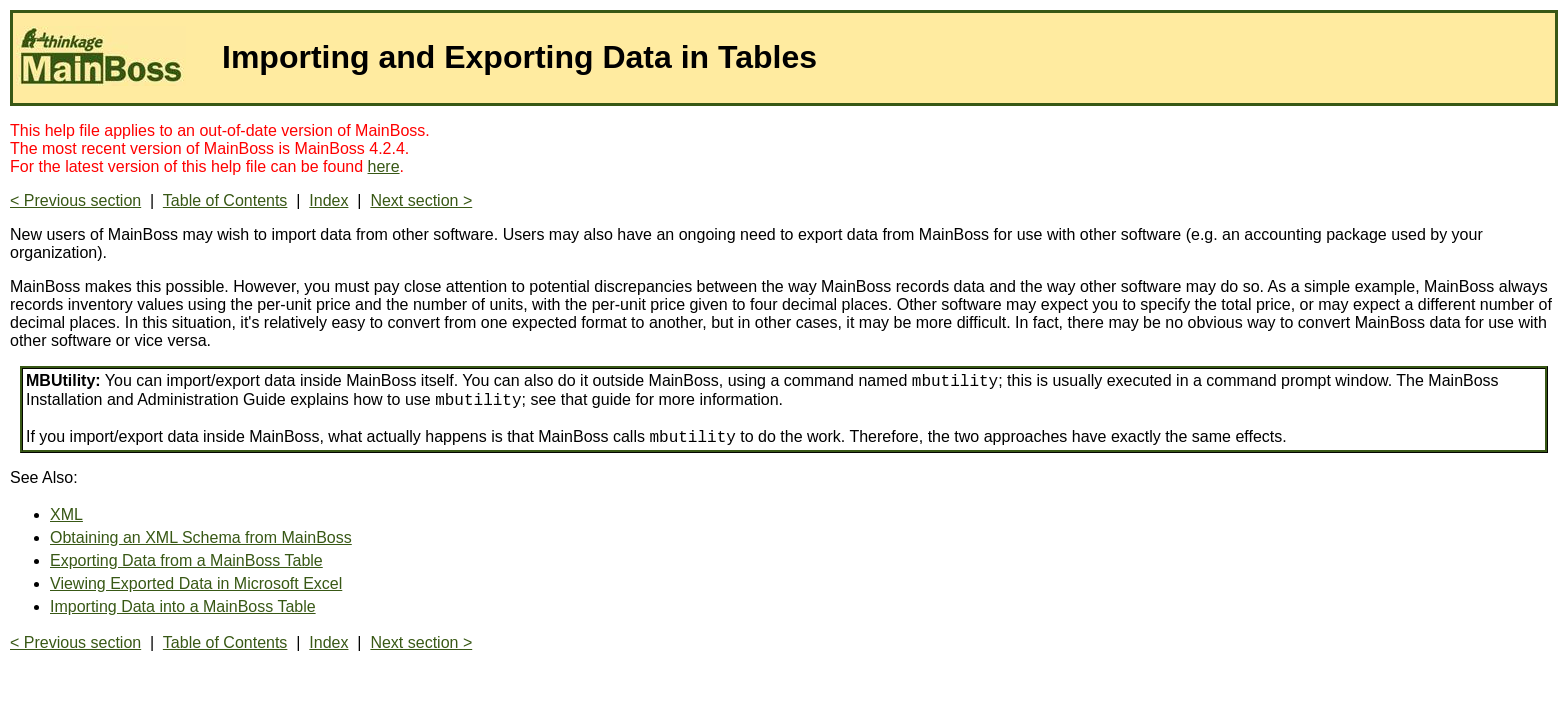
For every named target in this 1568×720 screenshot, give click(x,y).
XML (66, 514)
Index (328, 200)
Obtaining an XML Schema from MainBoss (201, 537)
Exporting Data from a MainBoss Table (186, 560)
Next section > (421, 200)
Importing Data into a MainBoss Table (183, 606)
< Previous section (75, 200)
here (384, 166)
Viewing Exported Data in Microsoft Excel (196, 583)
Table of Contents (225, 200)
